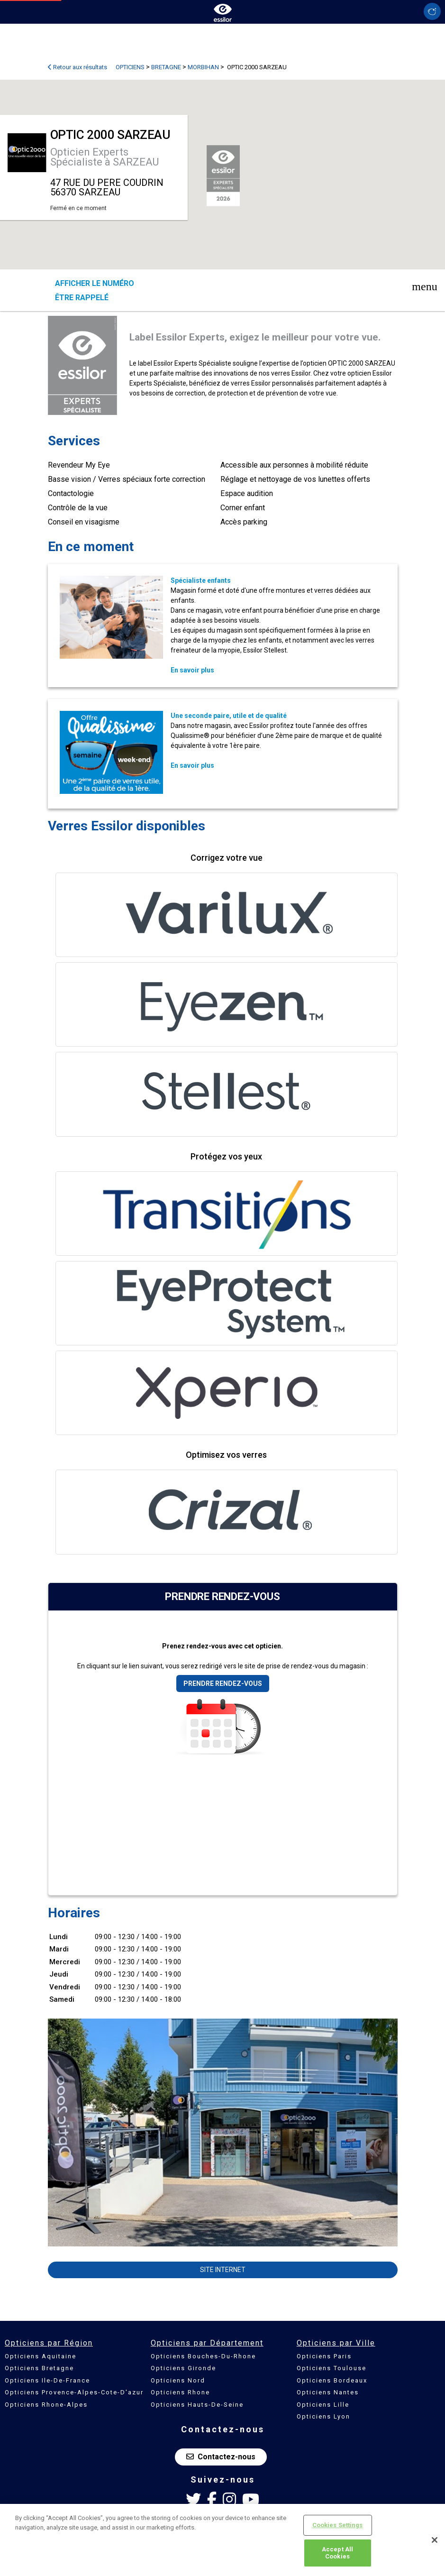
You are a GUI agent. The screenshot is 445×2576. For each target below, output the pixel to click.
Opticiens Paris (324, 2356)
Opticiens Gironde (183, 2368)
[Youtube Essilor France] (251, 2499)
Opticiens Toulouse (331, 2368)
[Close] (434, 2540)
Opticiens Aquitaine (40, 2356)
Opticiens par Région (49, 2342)
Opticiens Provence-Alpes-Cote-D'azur (74, 2392)
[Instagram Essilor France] (229, 2499)
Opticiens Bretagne (39, 2368)
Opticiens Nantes (328, 2392)
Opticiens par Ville (336, 2342)
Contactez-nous (220, 2456)
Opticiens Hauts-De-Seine (197, 2404)
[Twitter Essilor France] (193, 2499)
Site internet (222, 2269)
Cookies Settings (337, 2525)
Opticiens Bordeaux (332, 2380)
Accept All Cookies (337, 2553)
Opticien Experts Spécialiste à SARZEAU (104, 157)
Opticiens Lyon (323, 2416)
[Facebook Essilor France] (212, 2499)
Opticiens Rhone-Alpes (46, 2404)
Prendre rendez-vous (222, 1683)
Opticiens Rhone (180, 2392)
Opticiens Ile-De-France (47, 2380)
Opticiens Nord (178, 2380)
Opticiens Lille (323, 2404)
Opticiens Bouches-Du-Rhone (203, 2356)
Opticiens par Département (207, 2342)
